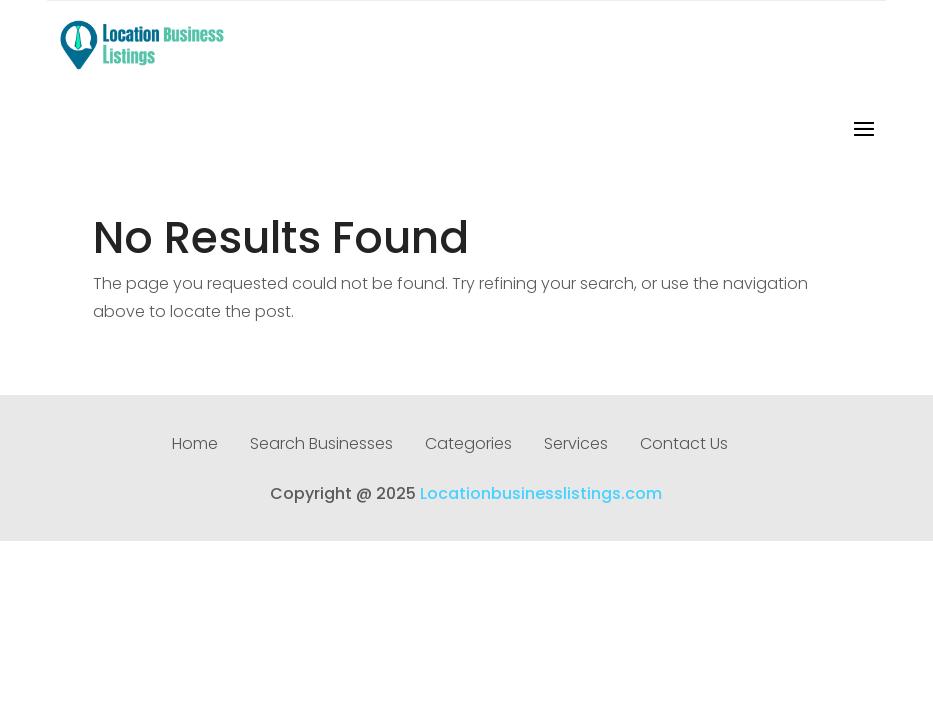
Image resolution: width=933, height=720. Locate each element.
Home (195, 446)
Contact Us (684, 446)
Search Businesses (321, 446)
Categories (468, 446)
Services (576, 446)
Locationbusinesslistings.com (541, 493)
